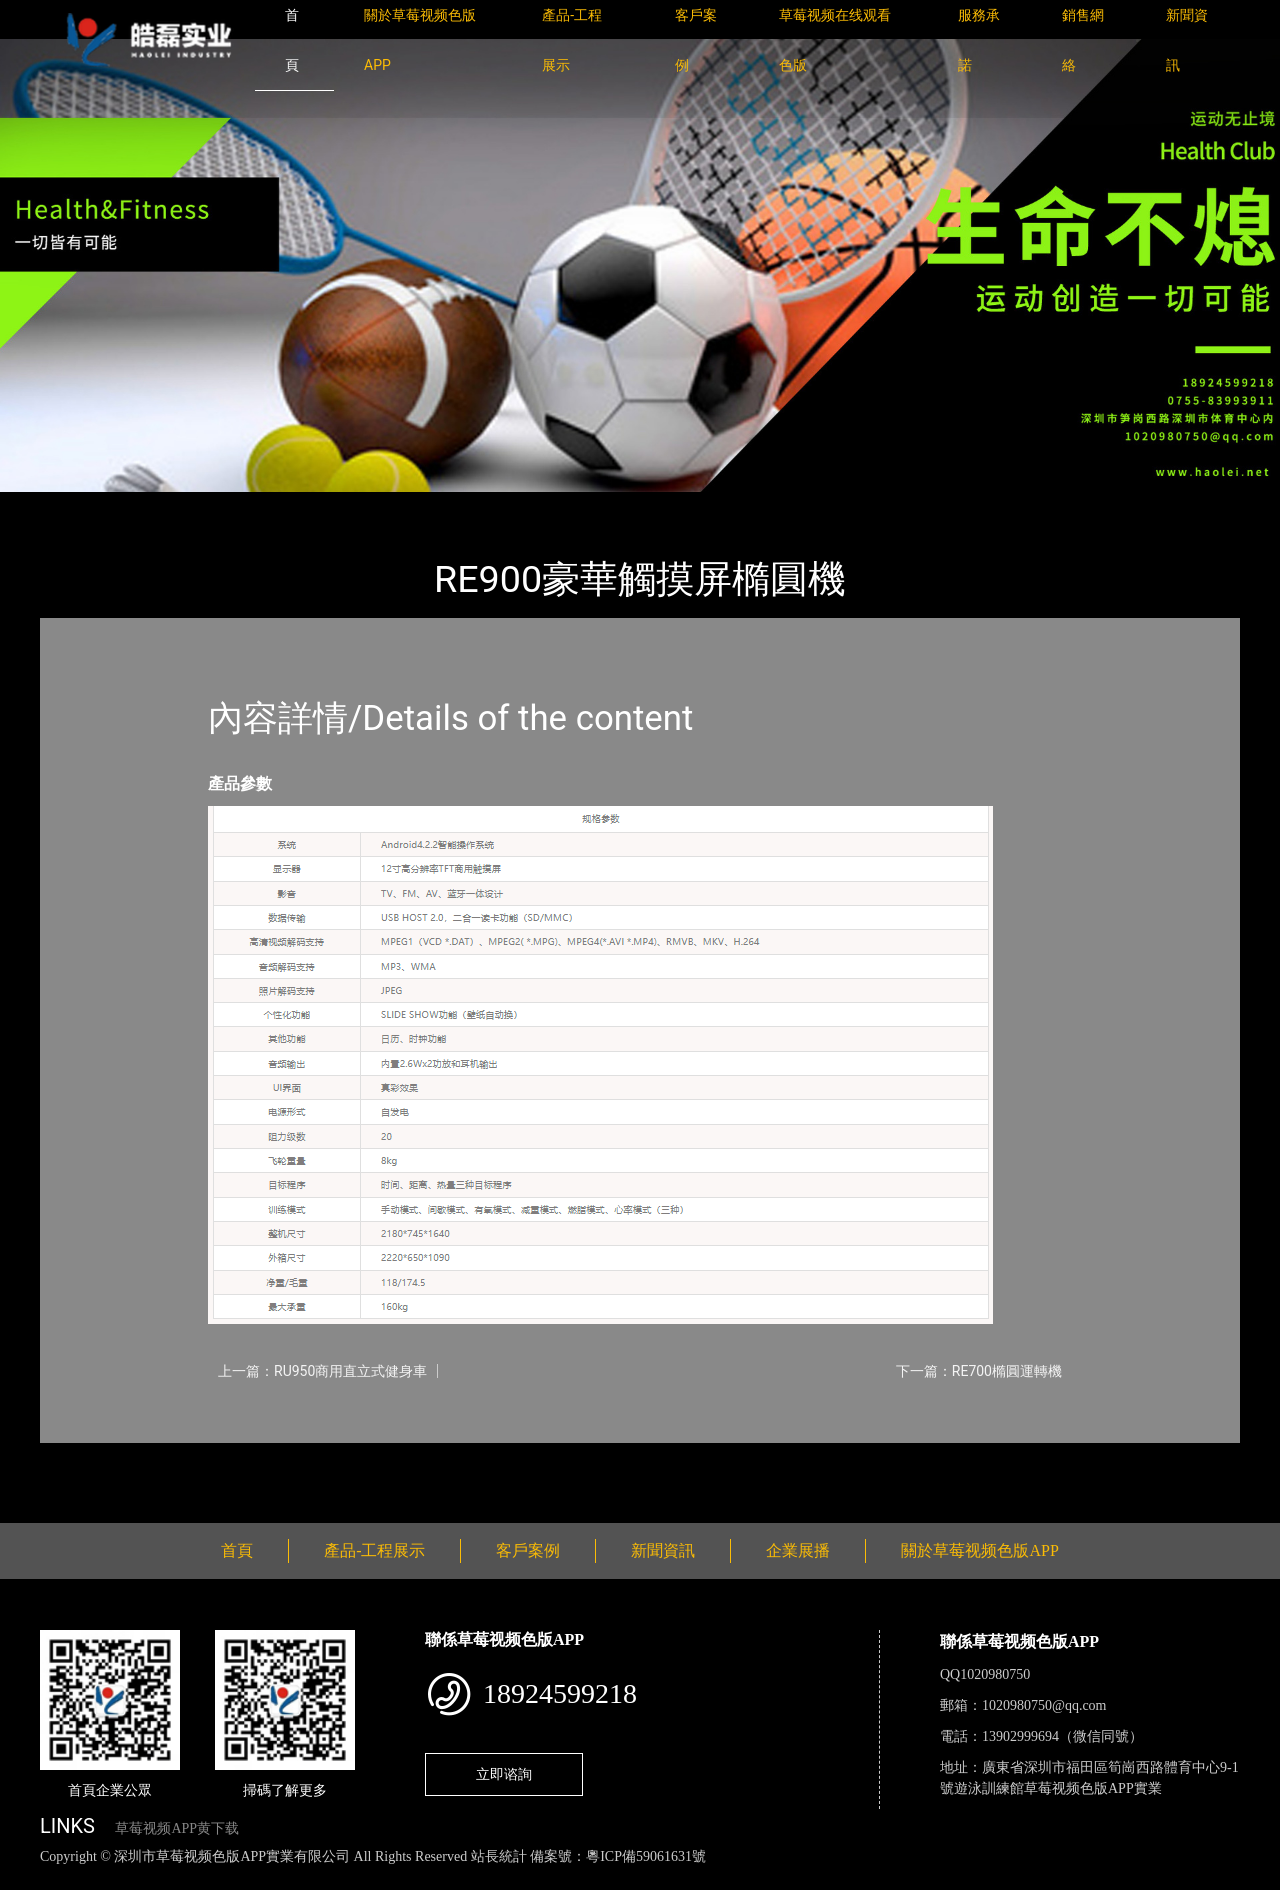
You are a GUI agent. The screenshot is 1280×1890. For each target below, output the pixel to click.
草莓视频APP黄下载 (177, 1828)
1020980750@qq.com (1044, 1705)
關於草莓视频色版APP (979, 1550)
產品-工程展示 (160, 505)
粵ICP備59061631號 (646, 1856)
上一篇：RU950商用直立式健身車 (322, 1371)
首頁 (75, 505)
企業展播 (798, 1550)
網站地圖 (30, 1878)
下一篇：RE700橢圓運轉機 (979, 1371)
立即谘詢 (504, 1774)
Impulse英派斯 (278, 505)
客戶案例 (528, 1550)
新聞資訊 (663, 1550)
